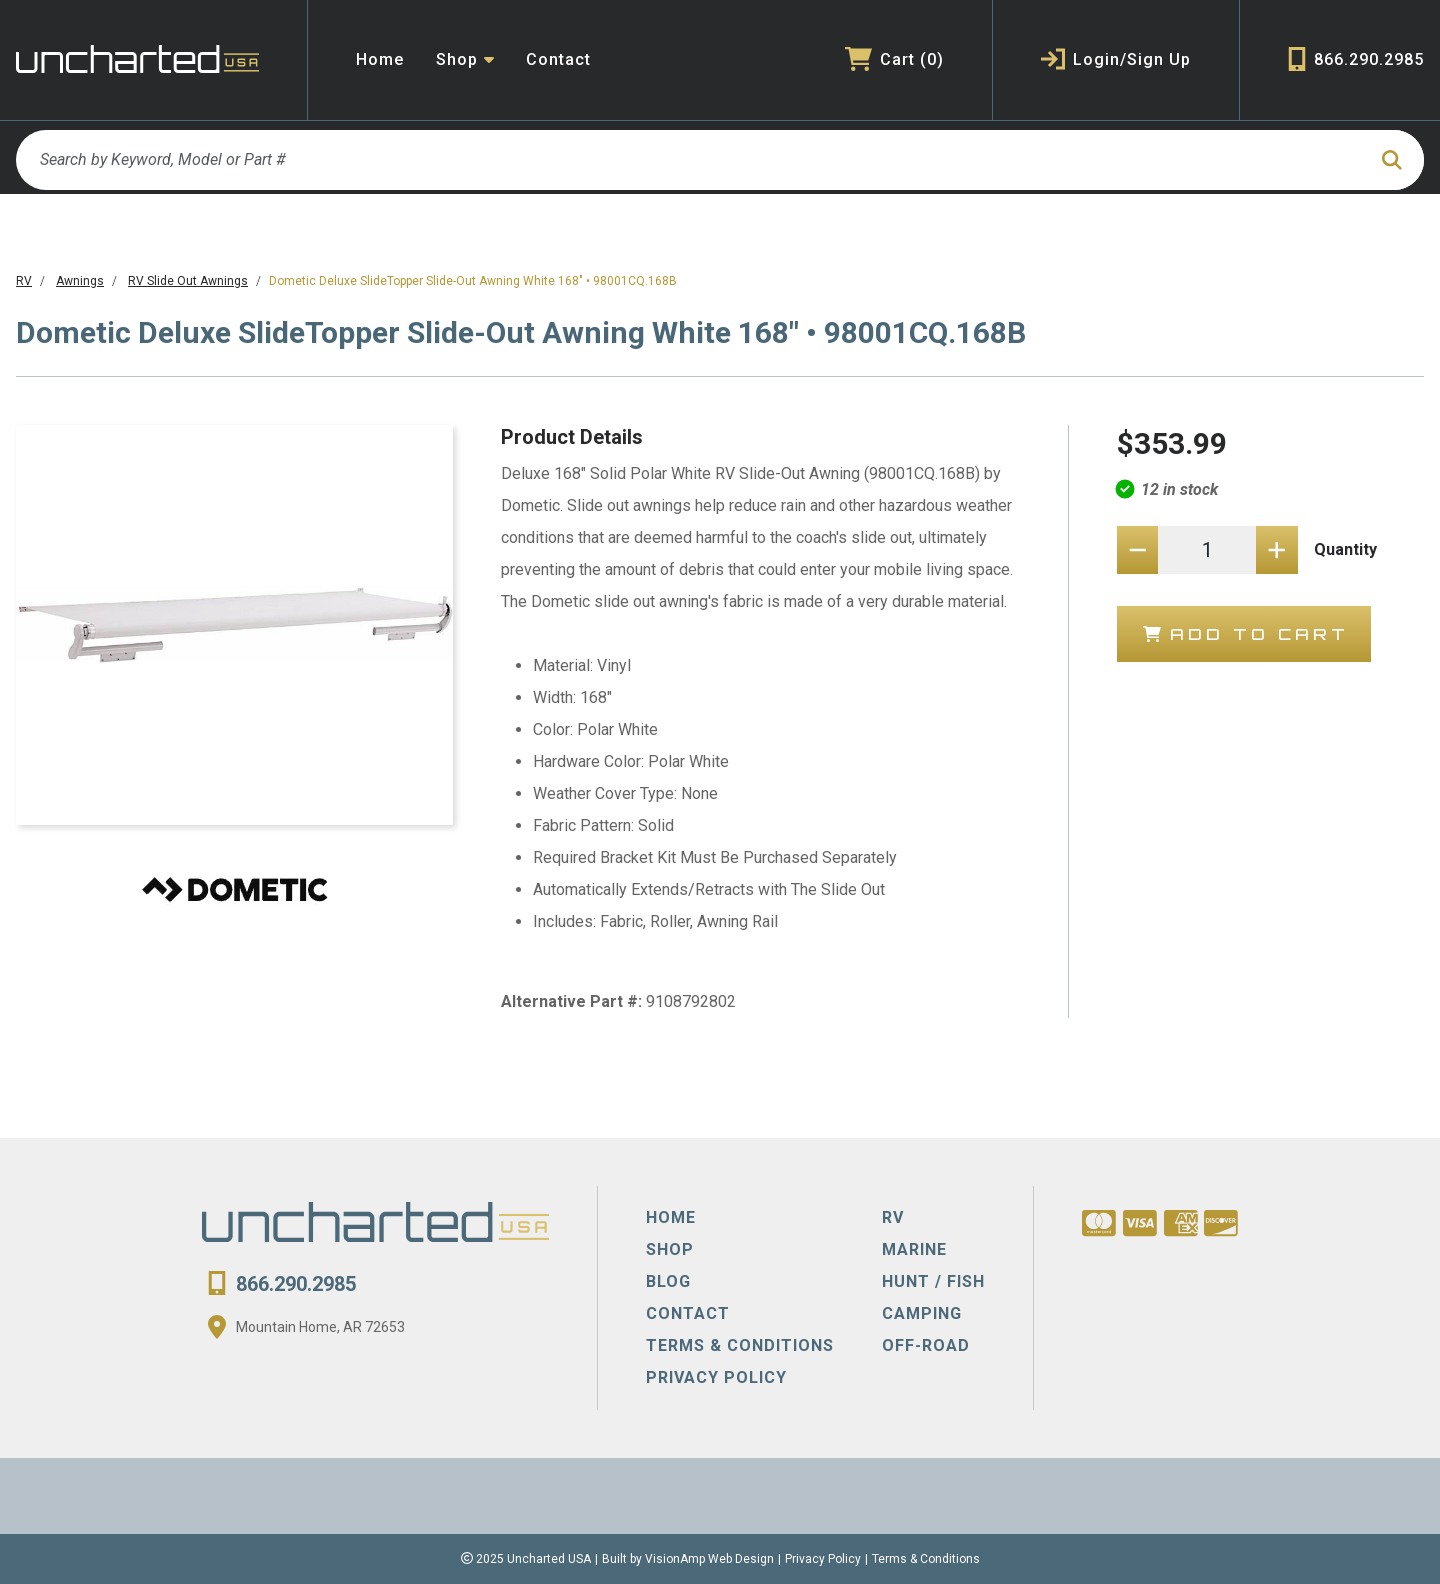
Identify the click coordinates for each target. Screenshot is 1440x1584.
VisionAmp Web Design (709, 1559)
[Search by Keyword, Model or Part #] (690, 160)
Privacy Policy (823, 1559)
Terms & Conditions (926, 1559)
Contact (558, 59)
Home (380, 59)
